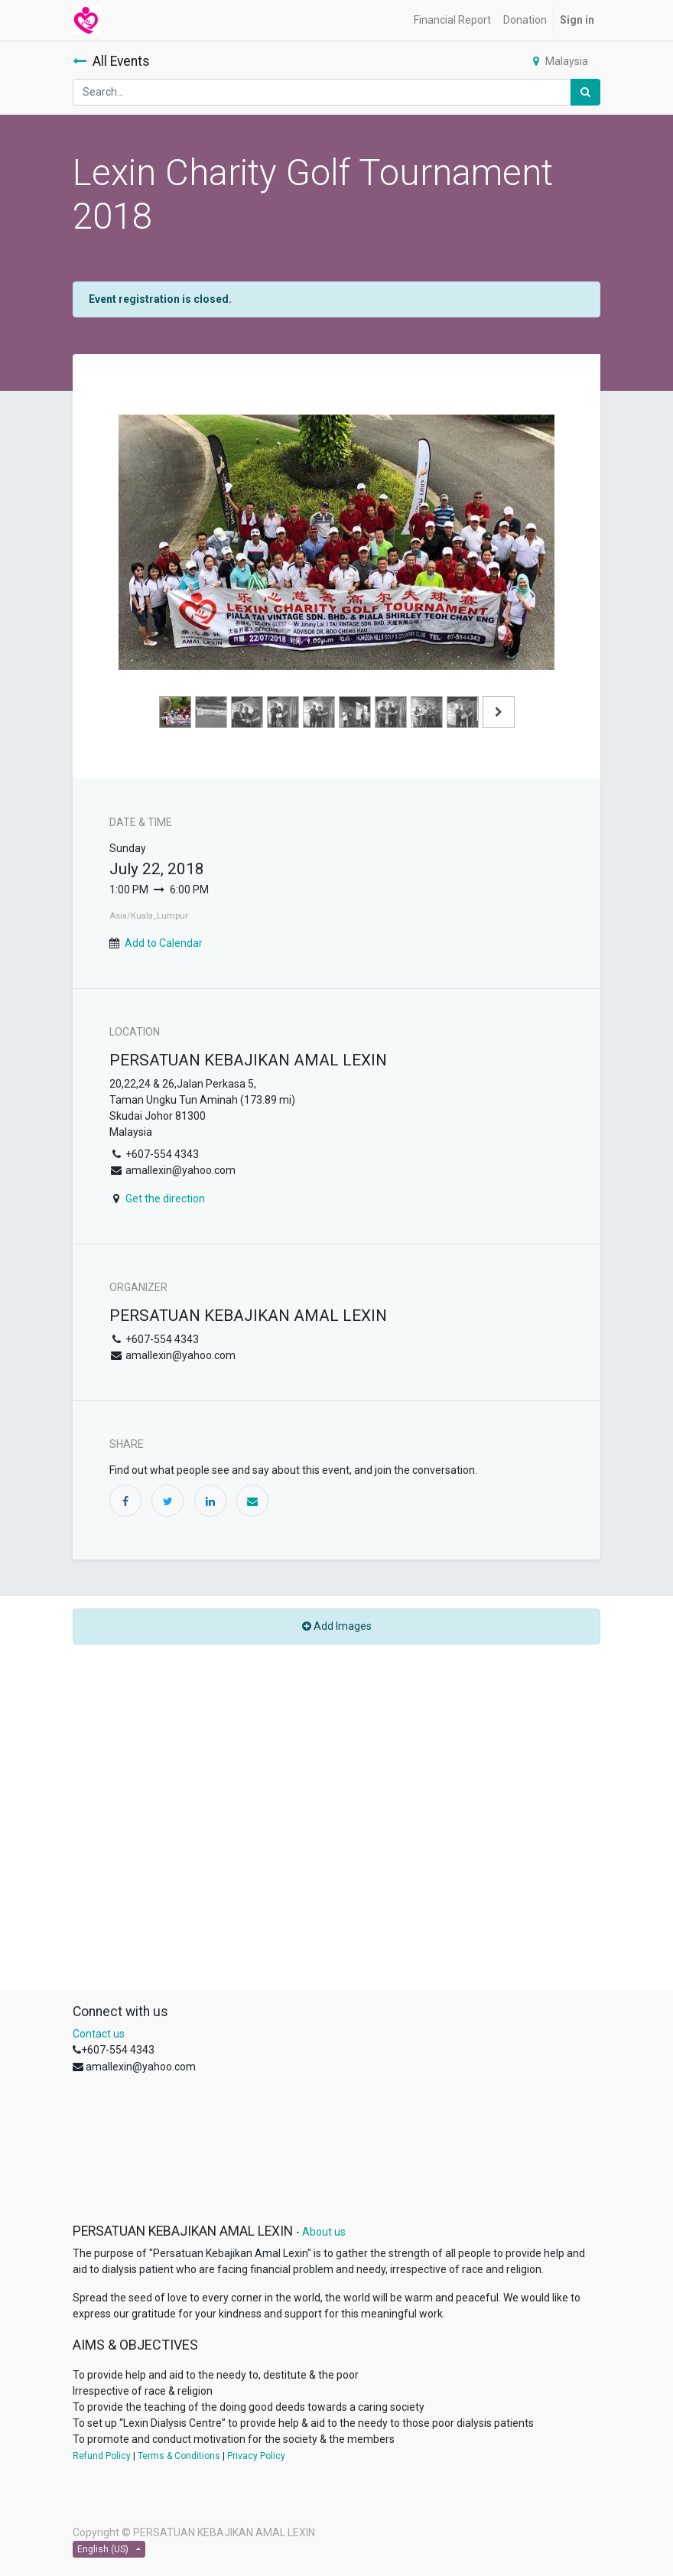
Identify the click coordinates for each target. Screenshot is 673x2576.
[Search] (585, 92)
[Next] (522, 567)
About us (324, 2232)
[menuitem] (452, 20)
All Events (111, 61)
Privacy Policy (256, 2456)
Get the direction (165, 1198)
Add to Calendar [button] (164, 943)
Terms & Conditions (179, 2456)
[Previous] (151, 567)
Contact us (99, 2034)
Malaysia (560, 61)
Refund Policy (102, 2456)
